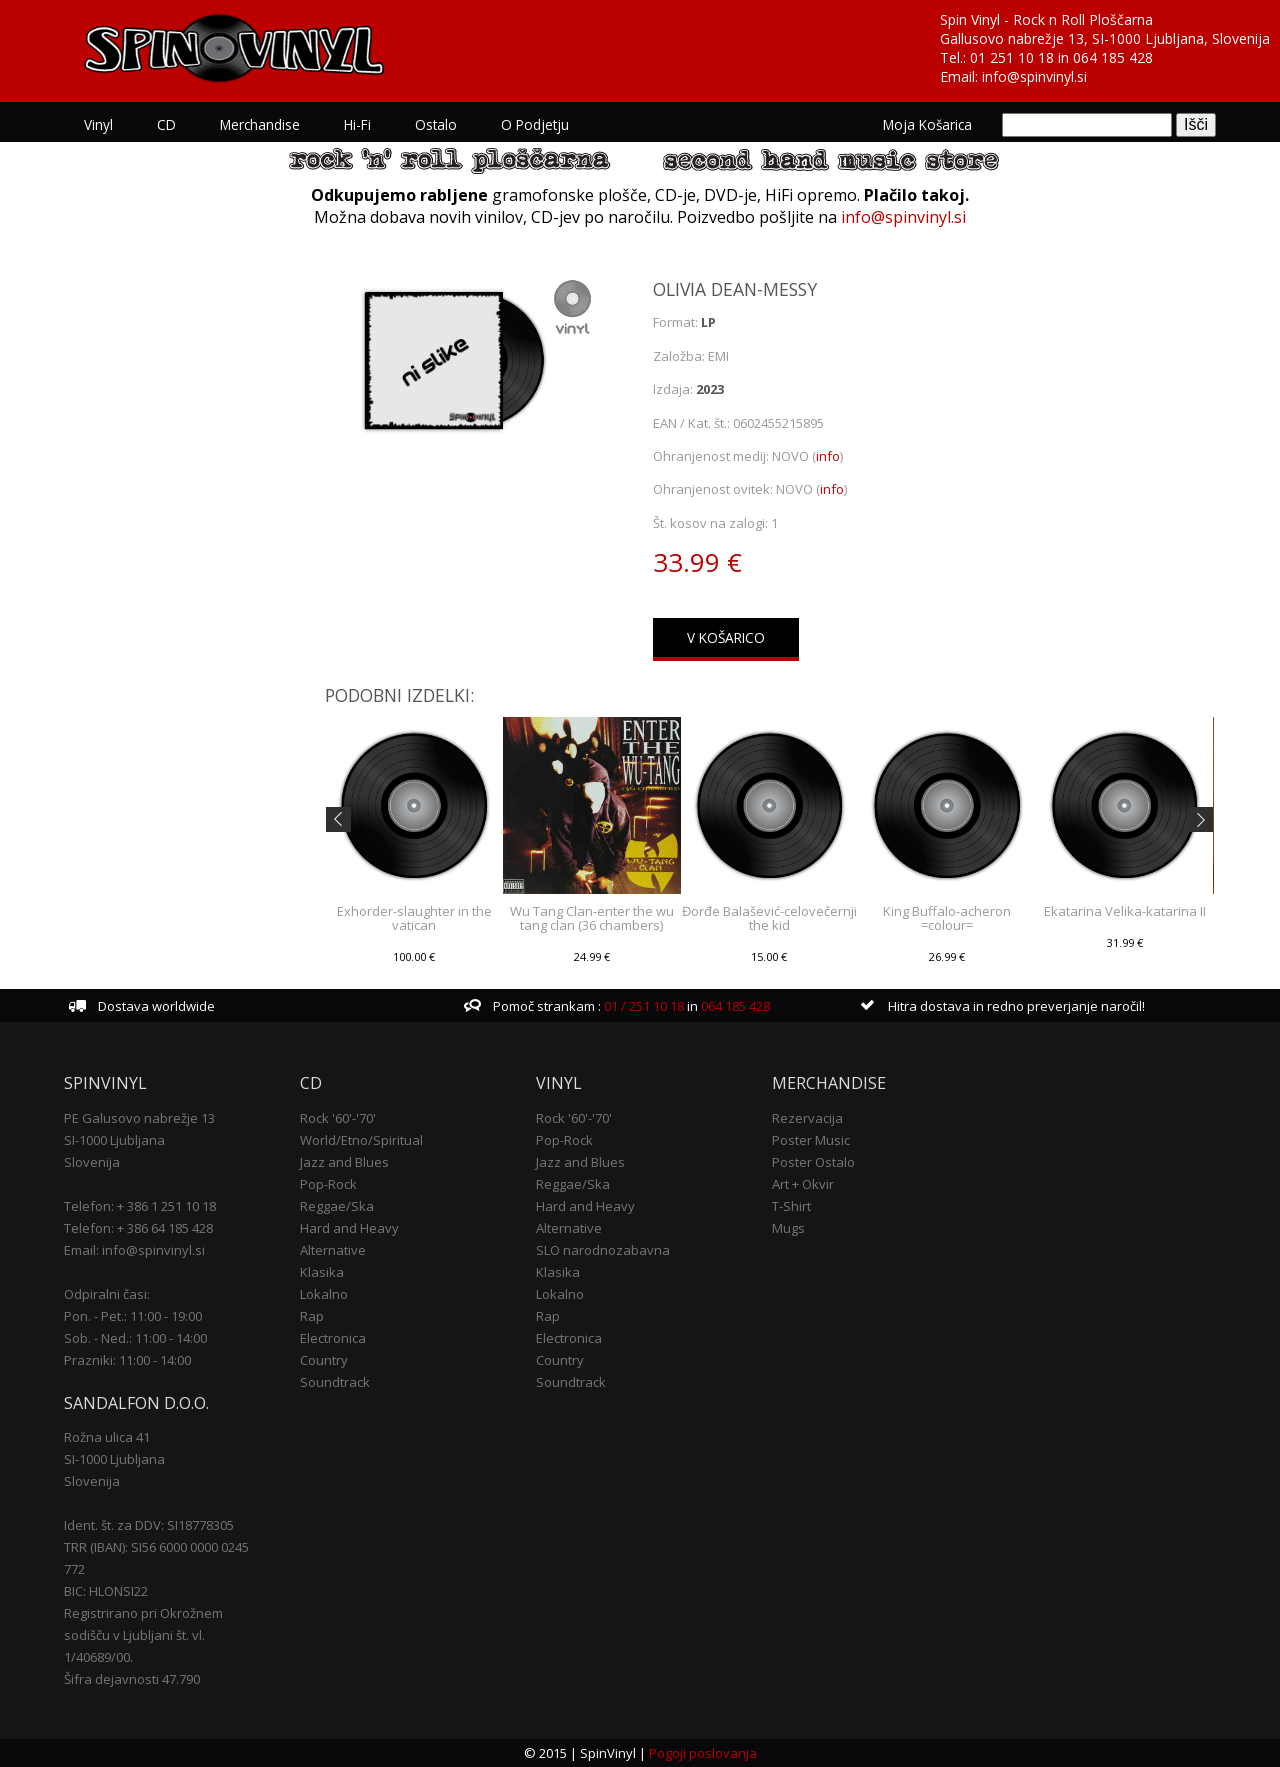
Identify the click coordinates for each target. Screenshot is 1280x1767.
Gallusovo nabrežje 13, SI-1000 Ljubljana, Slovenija (1105, 38)
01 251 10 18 (1012, 57)
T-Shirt (791, 1206)
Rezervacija (807, 1118)
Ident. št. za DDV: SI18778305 (149, 1525)
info (828, 456)
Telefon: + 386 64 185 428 (138, 1228)
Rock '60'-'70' (338, 1118)
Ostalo (436, 124)
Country (324, 1360)
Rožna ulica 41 (107, 1437)
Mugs (788, 1228)
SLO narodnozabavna (603, 1250)
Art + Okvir (803, 1184)
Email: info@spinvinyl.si (134, 1250)
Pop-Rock (328, 1184)
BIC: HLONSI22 (106, 1591)
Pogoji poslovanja (703, 1753)
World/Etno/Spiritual (361, 1140)
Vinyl (98, 124)
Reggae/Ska (337, 1206)
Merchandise (260, 124)
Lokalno (324, 1294)
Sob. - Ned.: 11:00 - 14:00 (135, 1338)
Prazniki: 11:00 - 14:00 (127, 1360)
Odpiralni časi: (107, 1294)
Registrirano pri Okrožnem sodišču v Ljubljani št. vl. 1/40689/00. (143, 1635)
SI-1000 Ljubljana (114, 1140)
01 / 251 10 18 (642, 1006)
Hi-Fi (357, 124)
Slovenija (92, 1162)
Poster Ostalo (813, 1162)
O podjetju (535, 124)
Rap (312, 1316)
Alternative (333, 1250)
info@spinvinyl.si (1034, 76)
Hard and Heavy (349, 1228)
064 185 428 (1113, 57)
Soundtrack (335, 1382)
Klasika (322, 1272)
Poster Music (811, 1140)
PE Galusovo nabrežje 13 (139, 1118)
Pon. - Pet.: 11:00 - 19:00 (133, 1316)
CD (166, 124)
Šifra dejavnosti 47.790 (132, 1679)
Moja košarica (927, 124)
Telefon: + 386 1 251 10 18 (140, 1206)
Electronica (333, 1338)
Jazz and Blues (344, 1162)
